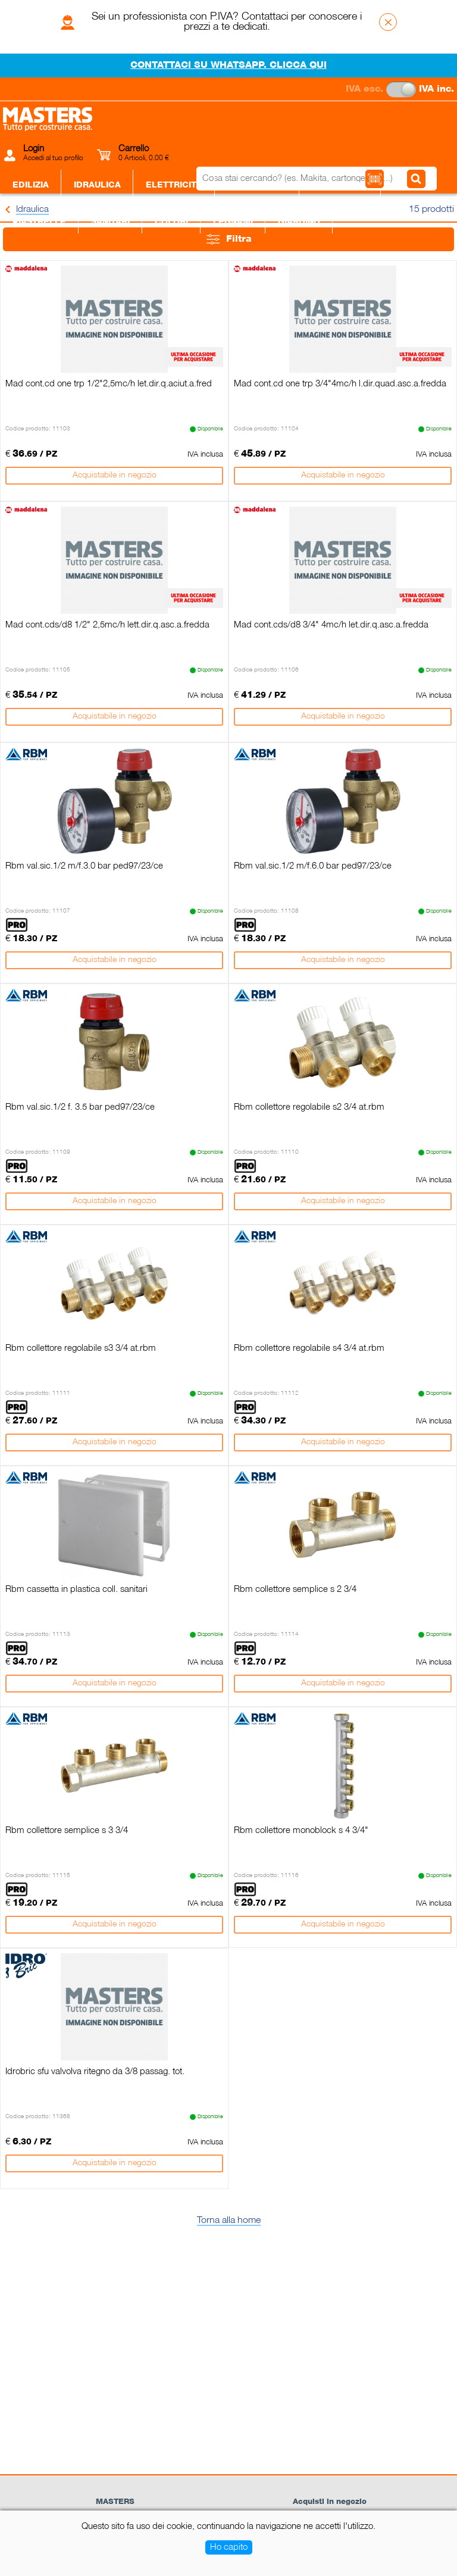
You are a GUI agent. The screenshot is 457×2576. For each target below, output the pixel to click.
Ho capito (229, 2547)
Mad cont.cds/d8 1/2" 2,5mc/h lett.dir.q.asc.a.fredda (107, 625)
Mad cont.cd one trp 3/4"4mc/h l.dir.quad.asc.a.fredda (340, 384)
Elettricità (174, 185)
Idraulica (97, 185)
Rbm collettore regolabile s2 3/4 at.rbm (309, 1107)
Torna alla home (229, 2220)
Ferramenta (257, 185)
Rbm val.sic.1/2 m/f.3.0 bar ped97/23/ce (84, 866)
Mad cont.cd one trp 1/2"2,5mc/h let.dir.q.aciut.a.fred (108, 384)
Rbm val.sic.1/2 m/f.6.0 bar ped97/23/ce (313, 866)
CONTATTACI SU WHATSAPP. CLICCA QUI (228, 65)
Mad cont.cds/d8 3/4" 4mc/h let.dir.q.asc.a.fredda (331, 625)
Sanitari (110, 222)
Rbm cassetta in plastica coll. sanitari (76, 1589)
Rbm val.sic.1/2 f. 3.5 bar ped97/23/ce (80, 1107)
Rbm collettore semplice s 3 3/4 (66, 1830)
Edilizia (30, 185)
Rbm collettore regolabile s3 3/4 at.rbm (80, 1348)
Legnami (233, 222)
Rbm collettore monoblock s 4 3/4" (301, 1830)
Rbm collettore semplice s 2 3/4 (295, 1589)
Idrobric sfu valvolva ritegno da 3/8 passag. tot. (94, 2072)
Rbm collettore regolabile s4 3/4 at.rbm (309, 1348)
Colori (171, 222)
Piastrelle (39, 222)
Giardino (299, 222)
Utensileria (340, 185)
